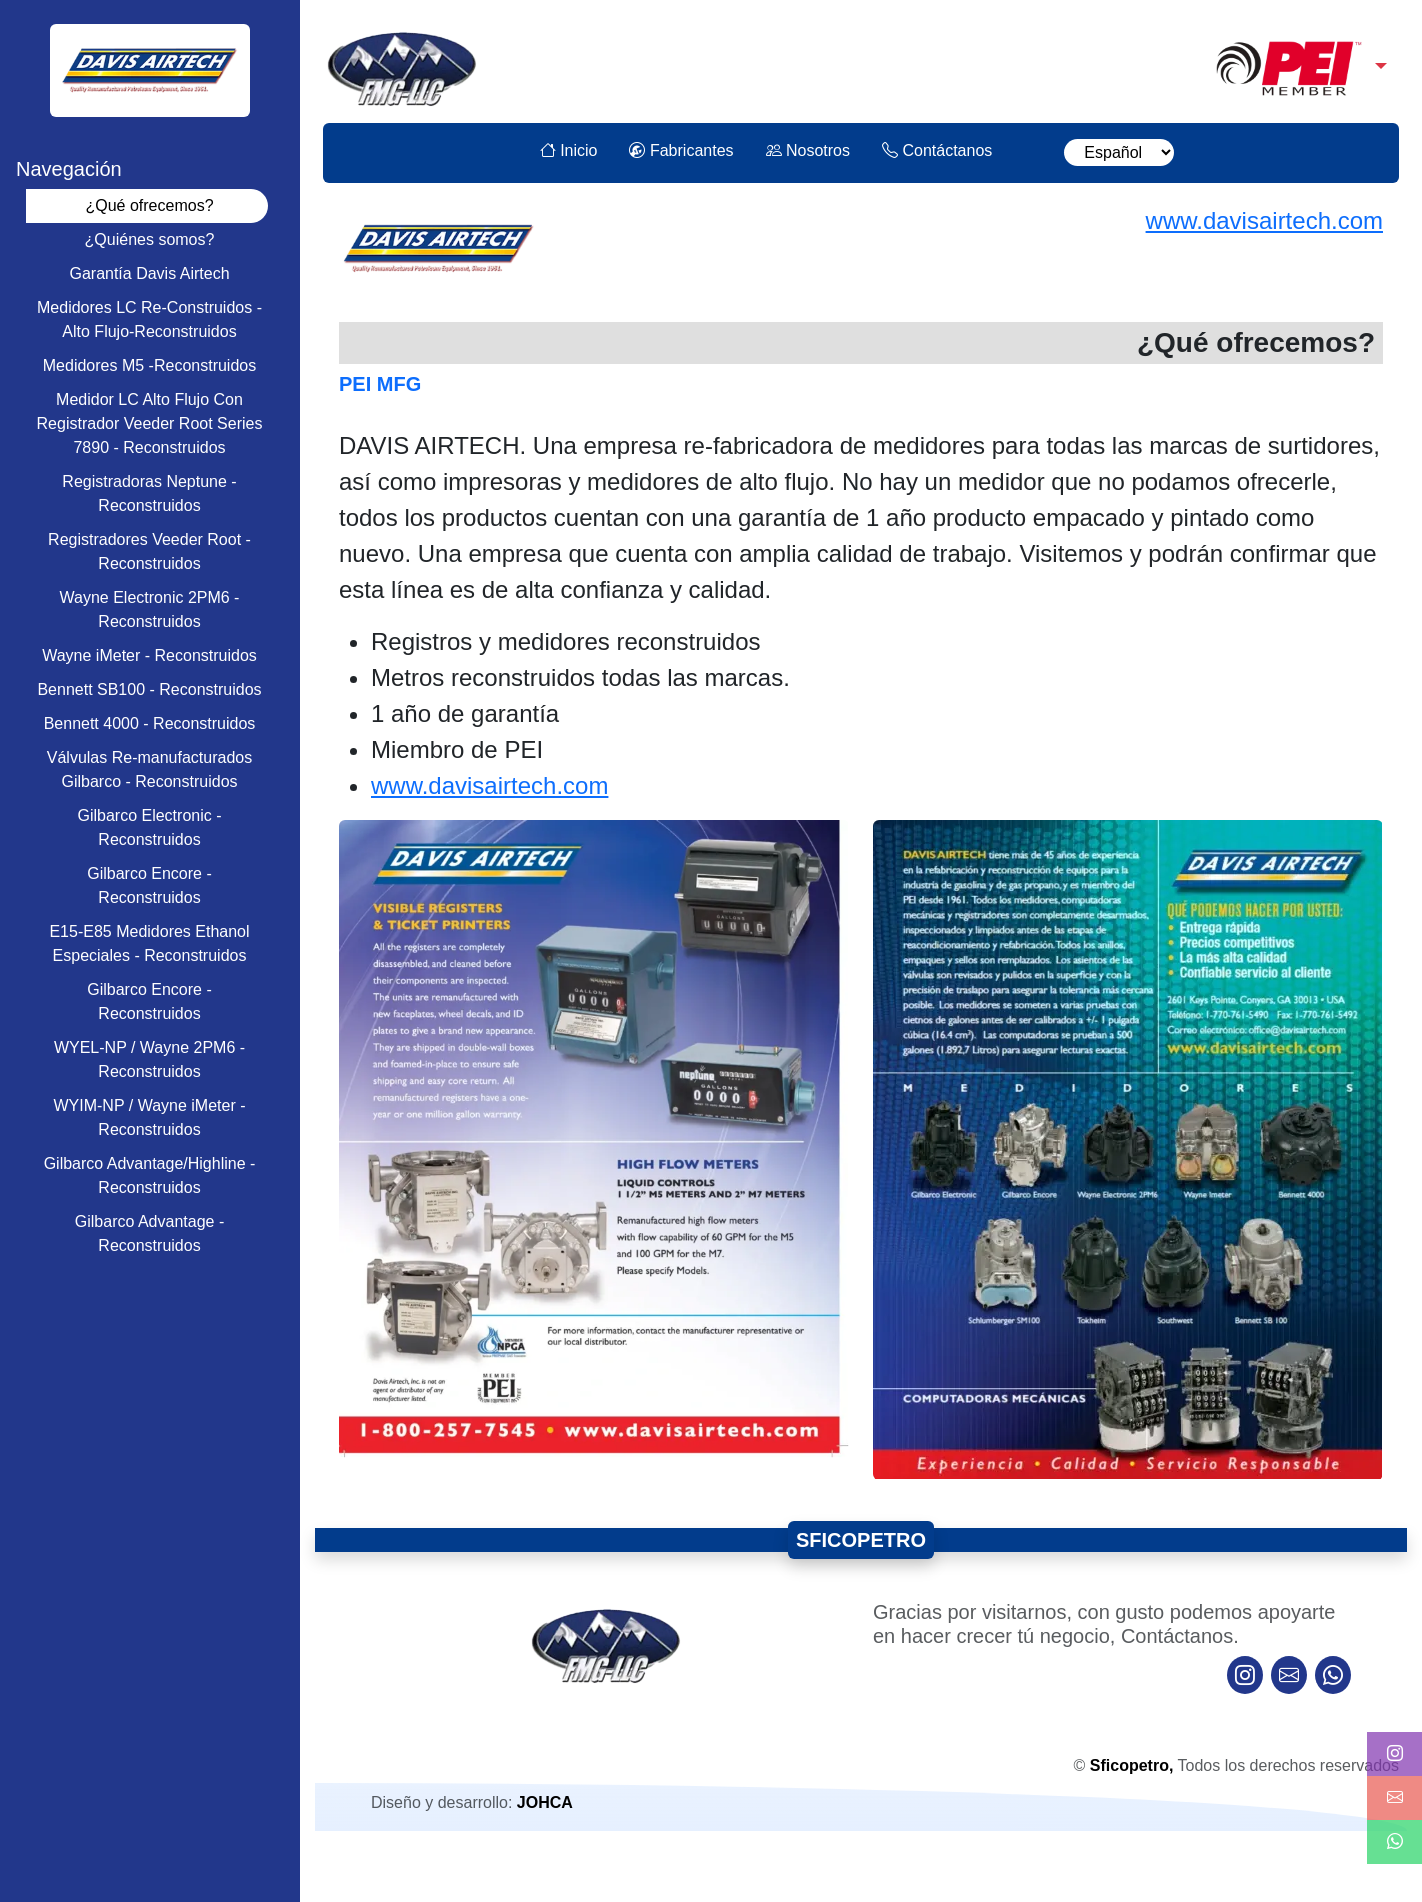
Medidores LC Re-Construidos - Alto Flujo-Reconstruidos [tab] (149, 319)
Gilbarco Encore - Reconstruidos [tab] (149, 885)
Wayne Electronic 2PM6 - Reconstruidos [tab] (150, 609)
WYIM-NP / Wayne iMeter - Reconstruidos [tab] (149, 1117)
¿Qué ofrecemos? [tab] (149, 205)
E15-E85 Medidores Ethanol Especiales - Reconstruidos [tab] (149, 943)
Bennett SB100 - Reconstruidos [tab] (149, 689)
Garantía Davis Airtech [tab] (149, 273)
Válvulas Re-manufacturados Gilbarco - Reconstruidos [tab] (149, 769)
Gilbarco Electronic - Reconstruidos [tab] (149, 827)
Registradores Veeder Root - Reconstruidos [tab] (149, 551)
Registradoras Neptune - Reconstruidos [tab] (149, 493)
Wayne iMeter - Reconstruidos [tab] (149, 655)
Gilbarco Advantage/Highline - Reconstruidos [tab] (150, 1175)
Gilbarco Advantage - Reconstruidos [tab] (149, 1233)
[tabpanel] (861, 901)
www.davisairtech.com (1264, 220)
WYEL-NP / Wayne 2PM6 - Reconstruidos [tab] (149, 1059)
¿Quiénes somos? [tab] (150, 239)
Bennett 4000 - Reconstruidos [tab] (150, 723)
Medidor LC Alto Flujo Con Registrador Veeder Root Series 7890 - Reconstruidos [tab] (150, 423)
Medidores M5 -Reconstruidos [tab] (149, 365)
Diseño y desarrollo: (472, 1802)
